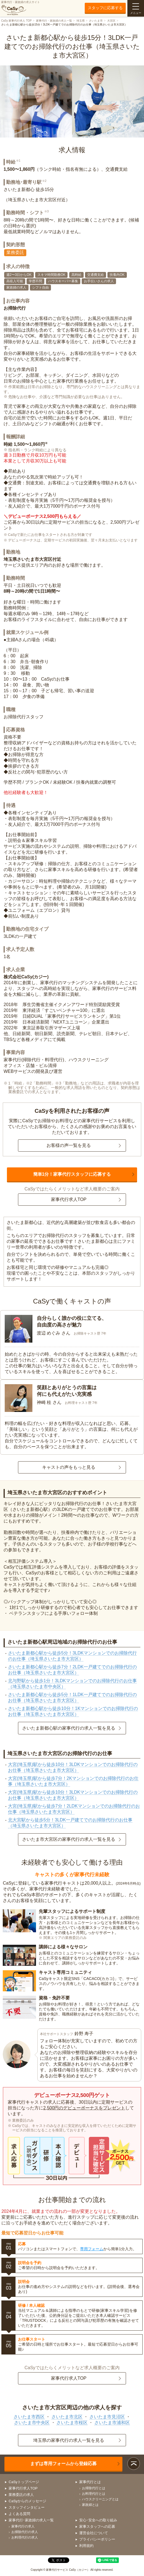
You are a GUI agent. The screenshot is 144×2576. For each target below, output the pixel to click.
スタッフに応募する (105, 8)
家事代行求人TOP (69, 1199)
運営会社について (93, 2533)
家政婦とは (90, 2505)
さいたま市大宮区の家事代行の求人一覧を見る (68, 1839)
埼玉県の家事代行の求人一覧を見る (68, 2440)
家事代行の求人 (23, 2526)
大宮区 (111, 20)
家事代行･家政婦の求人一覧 (31, 2520)
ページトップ (133, 2463)
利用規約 (86, 2546)
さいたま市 (96, 20)
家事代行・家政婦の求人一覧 (54, 20)
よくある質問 (19, 2514)
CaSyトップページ (24, 2482)
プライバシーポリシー (97, 2539)
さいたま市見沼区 (107, 2416)
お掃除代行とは (93, 2488)
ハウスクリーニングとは (100, 2499)
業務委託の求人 (21, 2495)
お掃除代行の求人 (24, 2532)
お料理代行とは (93, 2494)
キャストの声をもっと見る (68, 1467)
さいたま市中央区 (32, 2422)
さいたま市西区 (29, 2416)
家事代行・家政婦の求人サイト (20, 8)
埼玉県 (80, 20)
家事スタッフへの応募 (97, 2526)
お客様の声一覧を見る (69, 1145)
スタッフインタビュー (27, 2507)
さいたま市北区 (67, 2416)
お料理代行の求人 (24, 2537)
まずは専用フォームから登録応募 (63, 2463)
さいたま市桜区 (72, 2422)
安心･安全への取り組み (98, 2520)
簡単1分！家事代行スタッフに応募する (72, 1174)
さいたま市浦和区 (112, 2422)
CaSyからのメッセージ (27, 2501)
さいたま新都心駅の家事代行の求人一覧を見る (68, 1728)
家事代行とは (90, 2482)
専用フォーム (91, 2249)
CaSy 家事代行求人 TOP (16, 20)
